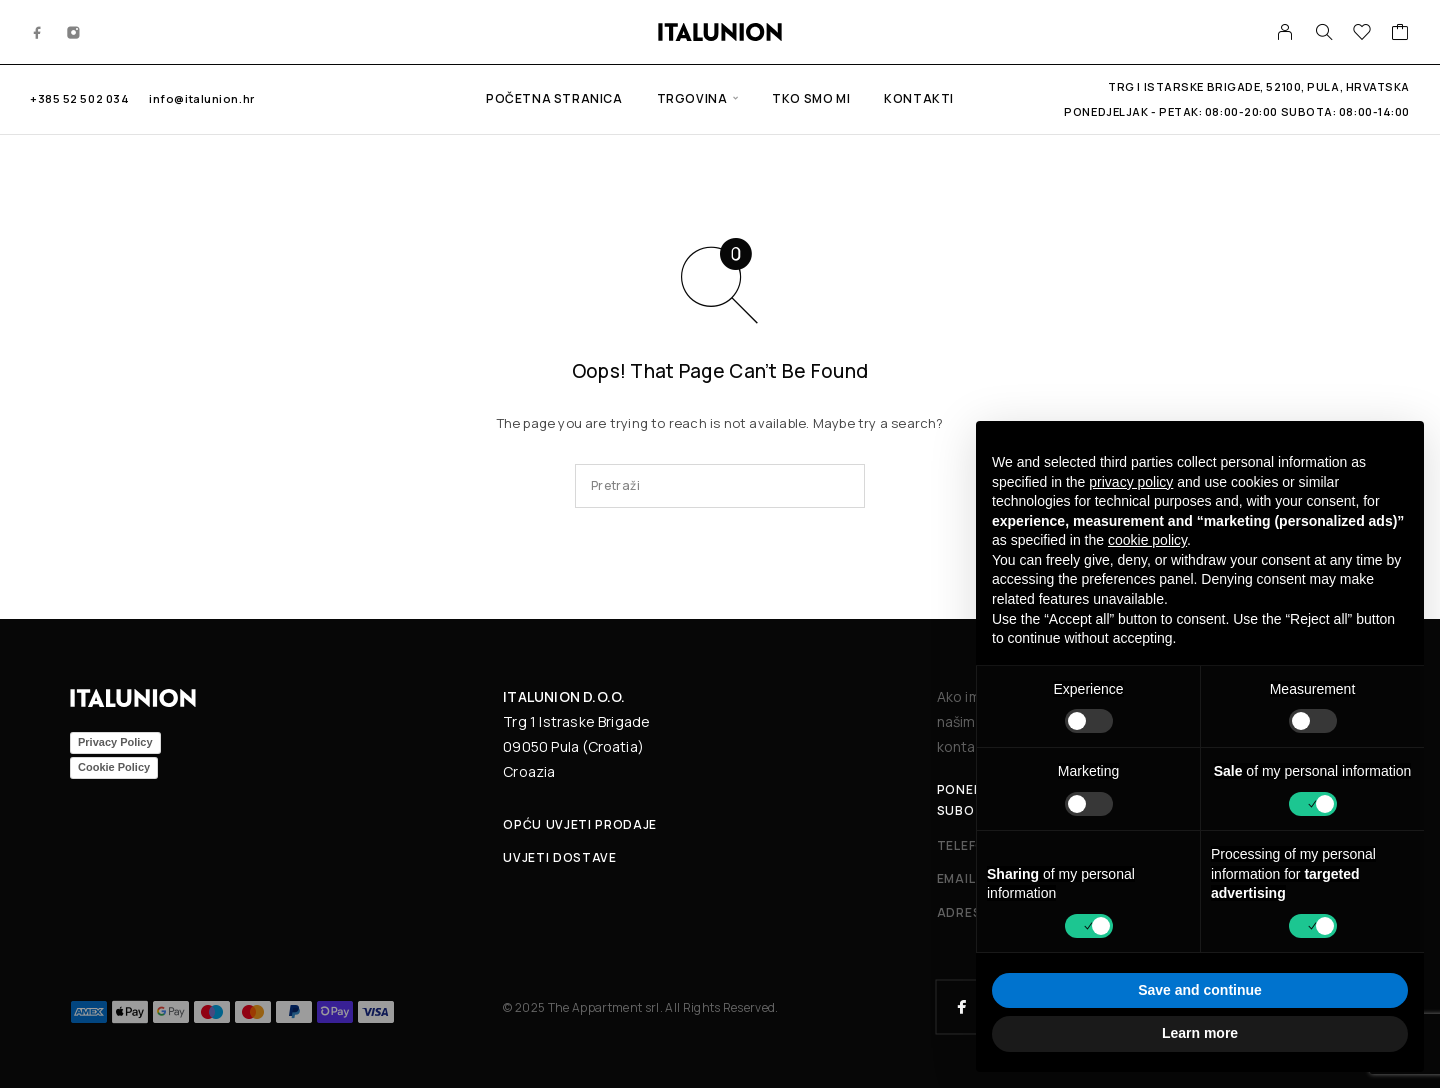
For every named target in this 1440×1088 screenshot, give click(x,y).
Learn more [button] (1200, 1033)
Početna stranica (554, 98)
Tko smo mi (811, 98)
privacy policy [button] (1131, 482)
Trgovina (692, 98)
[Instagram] (74, 32)
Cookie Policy (114, 767)
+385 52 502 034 (79, 98)
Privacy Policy (115, 742)
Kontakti (919, 98)
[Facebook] (38, 32)
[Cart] (1400, 34)
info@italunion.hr (201, 98)
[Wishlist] (1362, 34)
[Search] (1324, 32)
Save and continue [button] (1200, 990)
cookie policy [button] (1147, 540)
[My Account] (1285, 32)
